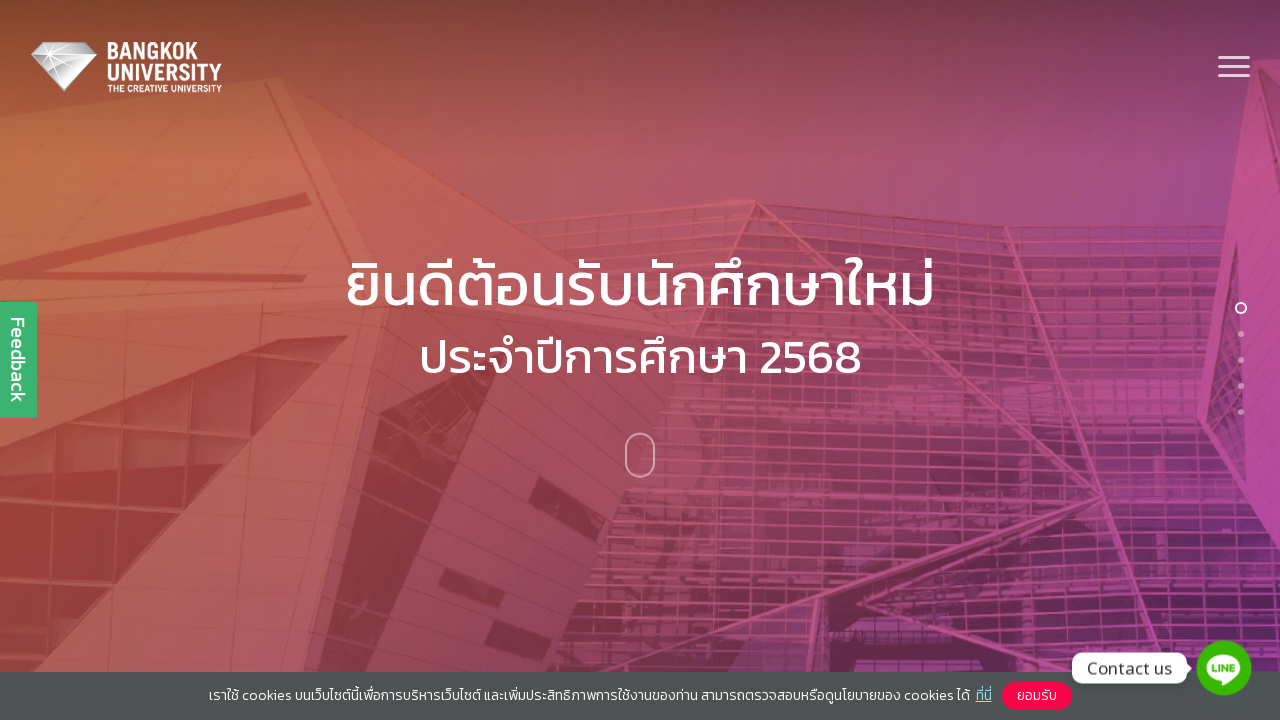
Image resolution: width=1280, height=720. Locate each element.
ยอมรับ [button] (1037, 695)
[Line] (1224, 668)
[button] (1235, 67)
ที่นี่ (984, 695)
